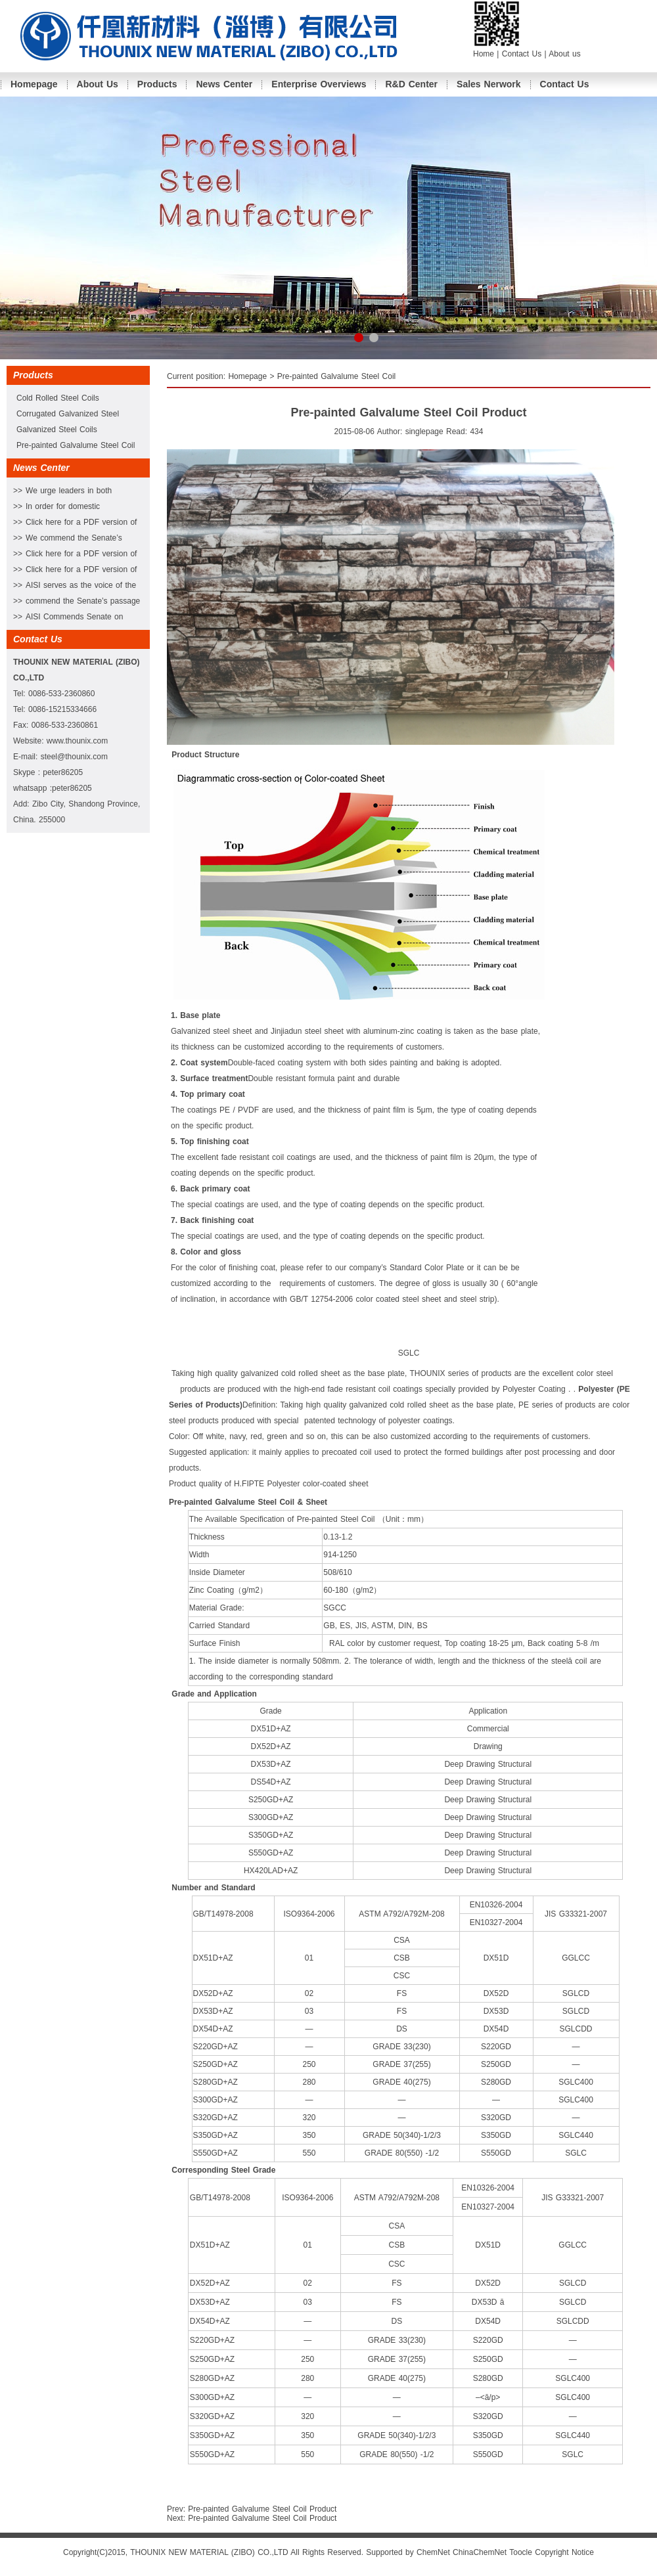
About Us (97, 84)
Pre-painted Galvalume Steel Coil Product (262, 2509)
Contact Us (523, 53)
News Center (224, 84)
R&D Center (411, 84)
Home (483, 53)
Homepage (34, 84)
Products (157, 84)
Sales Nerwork (489, 84)
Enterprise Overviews (318, 84)
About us (564, 53)
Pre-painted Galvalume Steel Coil (75, 445)
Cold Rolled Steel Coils (57, 398)
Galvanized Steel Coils (56, 429)
